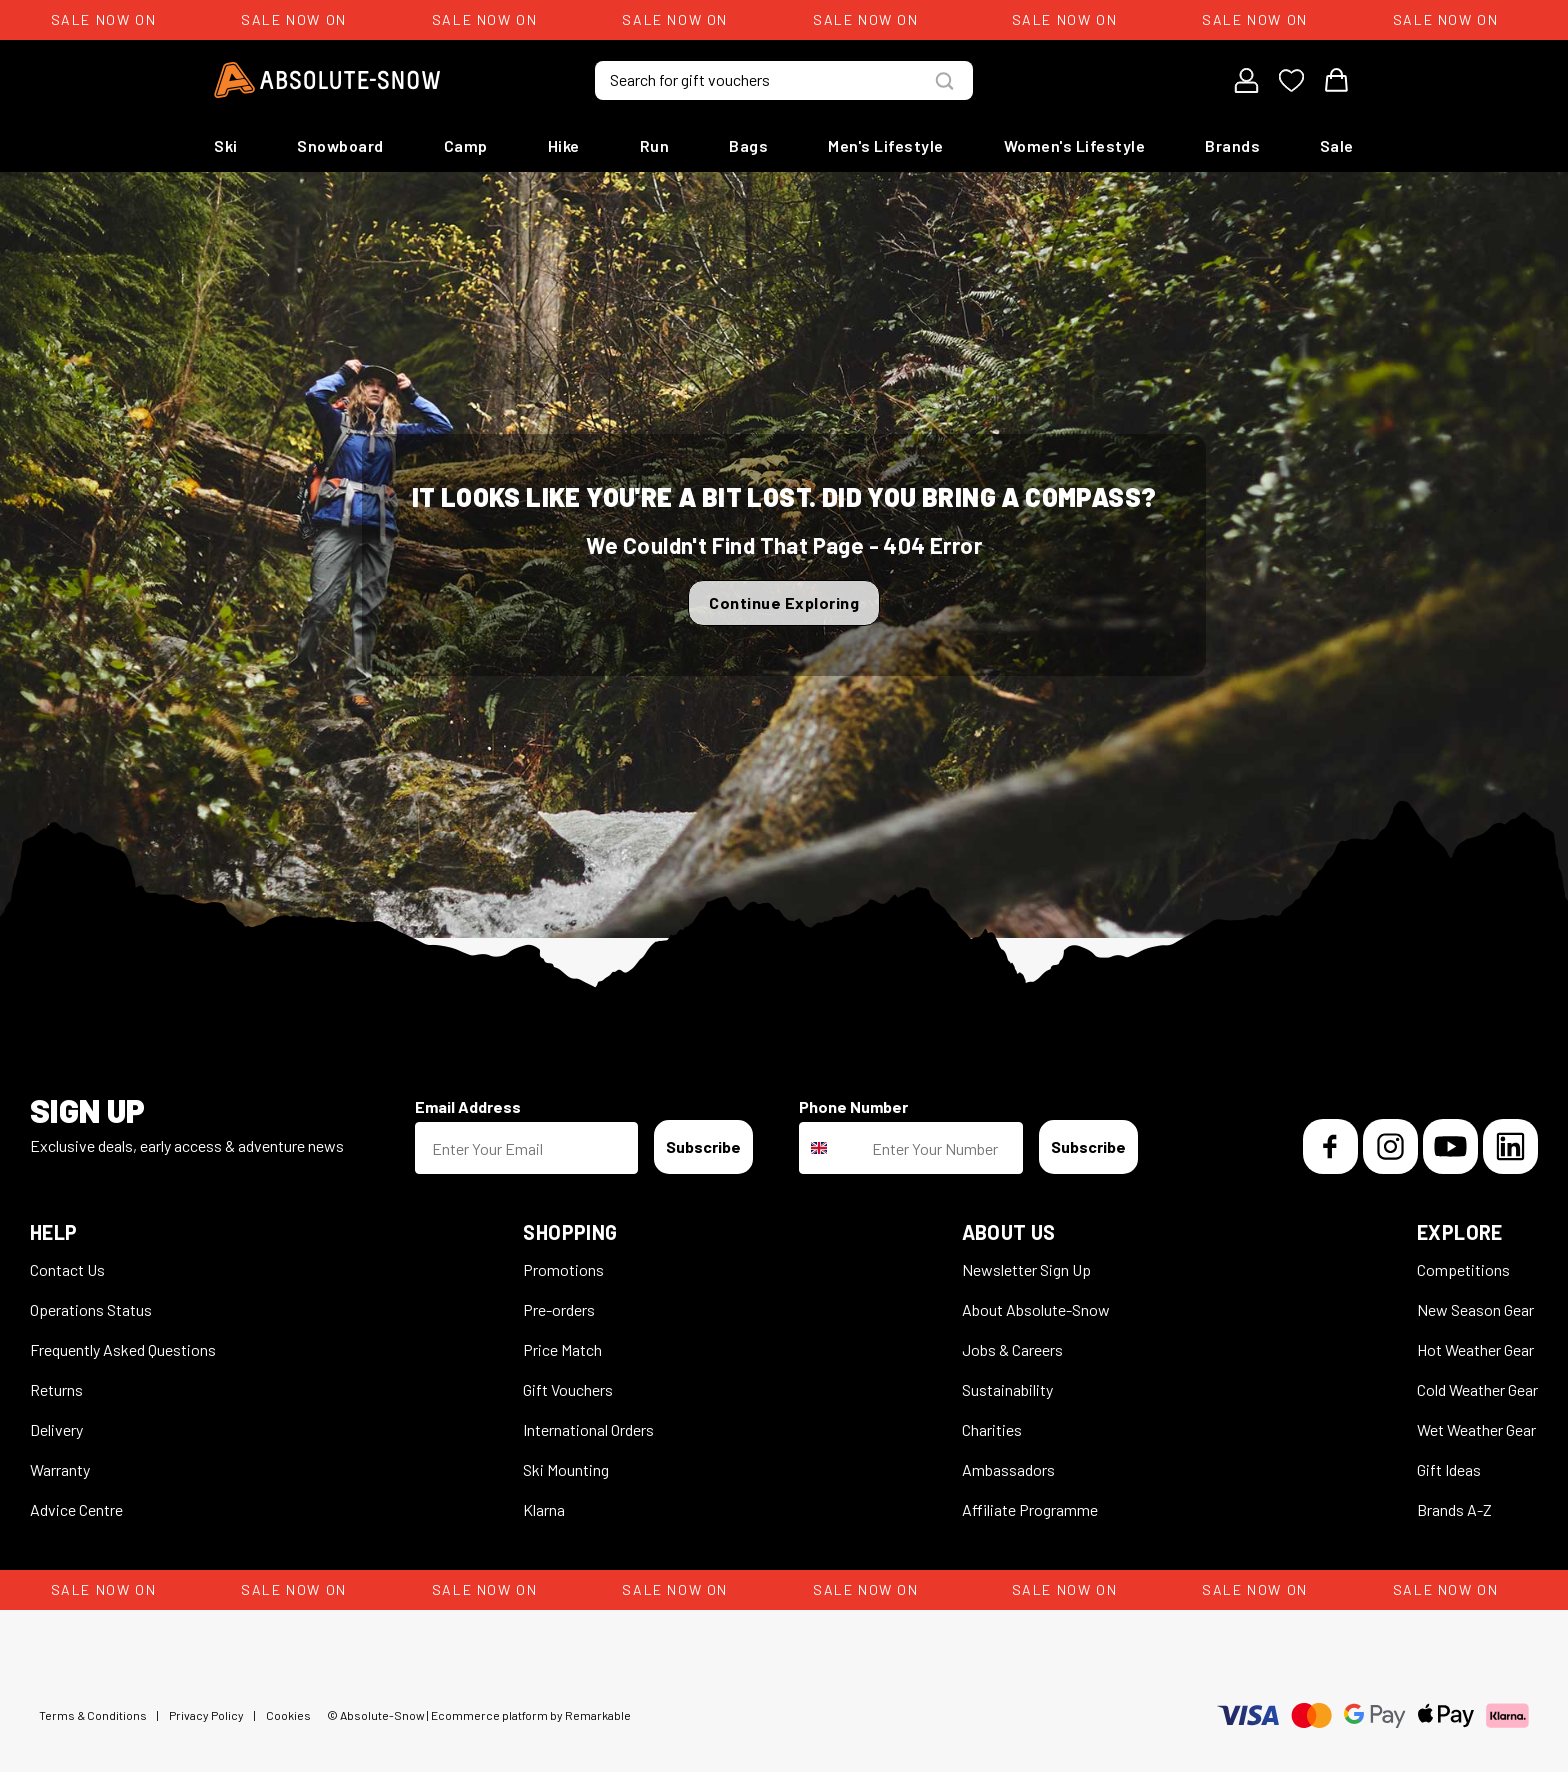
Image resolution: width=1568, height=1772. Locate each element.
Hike (564, 145)
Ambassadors (1008, 1469)
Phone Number (853, 1106)
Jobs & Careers (1012, 1349)
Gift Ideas (1449, 1469)
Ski (226, 145)
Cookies (288, 1715)
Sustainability (1007, 1389)
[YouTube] (1450, 1146)
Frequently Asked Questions (123, 1349)
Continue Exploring (784, 602)
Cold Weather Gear (1477, 1389)
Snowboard (340, 145)
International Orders (588, 1429)
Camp (466, 145)
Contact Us (67, 1269)
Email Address (468, 1106)
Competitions (1463, 1269)
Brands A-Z (1454, 1509)
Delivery (56, 1429)
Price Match (562, 1349)
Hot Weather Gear (1475, 1349)
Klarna (544, 1509)
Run (655, 145)
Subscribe (703, 1146)
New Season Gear (1475, 1309)
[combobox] (831, 1148)
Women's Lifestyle (1075, 145)
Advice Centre (76, 1509)
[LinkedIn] (1510, 1146)
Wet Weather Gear (1476, 1429)
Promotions (563, 1269)
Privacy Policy (206, 1715)
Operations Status (91, 1309)
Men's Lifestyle (886, 145)
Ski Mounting (566, 1469)
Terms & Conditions (93, 1715)
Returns (56, 1389)
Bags (748, 145)
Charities (992, 1429)
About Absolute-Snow (1036, 1309)
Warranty (60, 1469)
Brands (1232, 145)
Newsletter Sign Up (1026, 1269)
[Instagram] (1390, 1146)
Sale (1337, 145)
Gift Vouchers (568, 1389)
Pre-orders (559, 1309)
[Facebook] (1330, 1146)
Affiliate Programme (1030, 1509)
